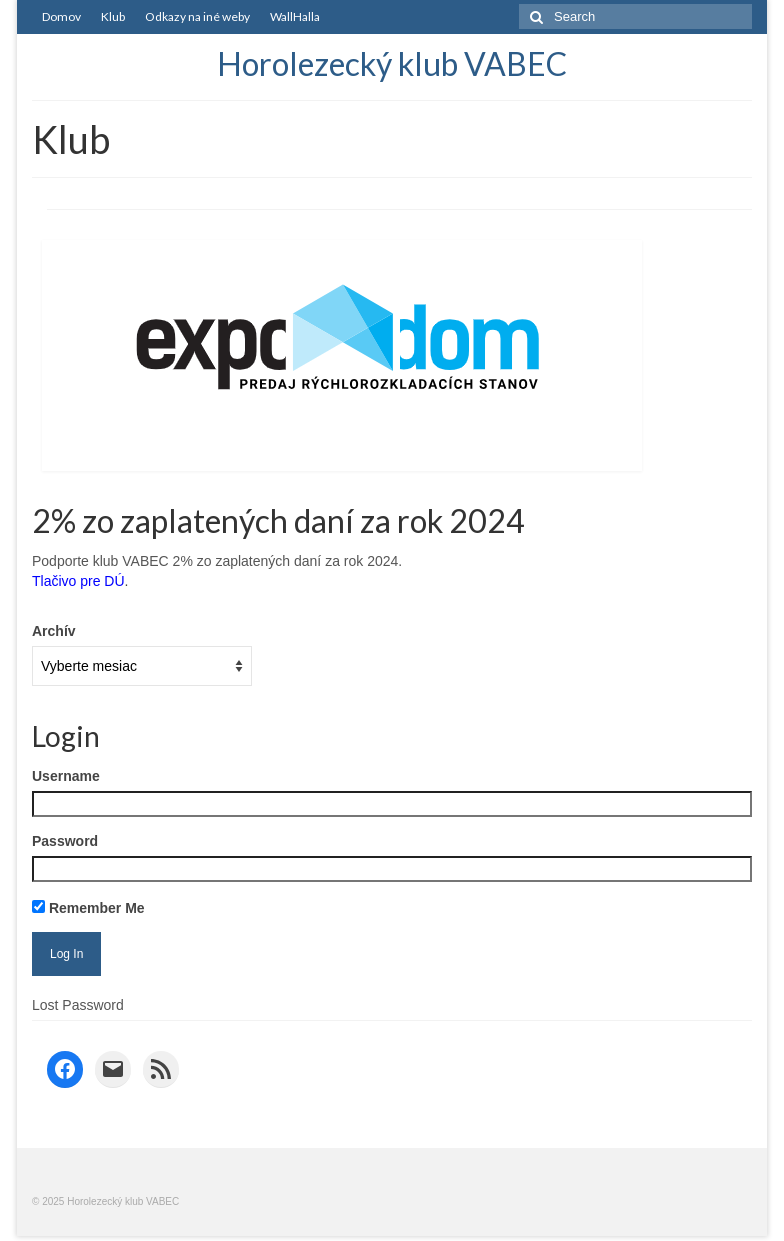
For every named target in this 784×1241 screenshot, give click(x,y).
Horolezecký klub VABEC (392, 63)
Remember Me (88, 908)
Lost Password (78, 1005)
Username (66, 776)
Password (65, 841)
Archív (54, 631)
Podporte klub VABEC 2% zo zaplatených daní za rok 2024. (217, 561)
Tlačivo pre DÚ (78, 581)
